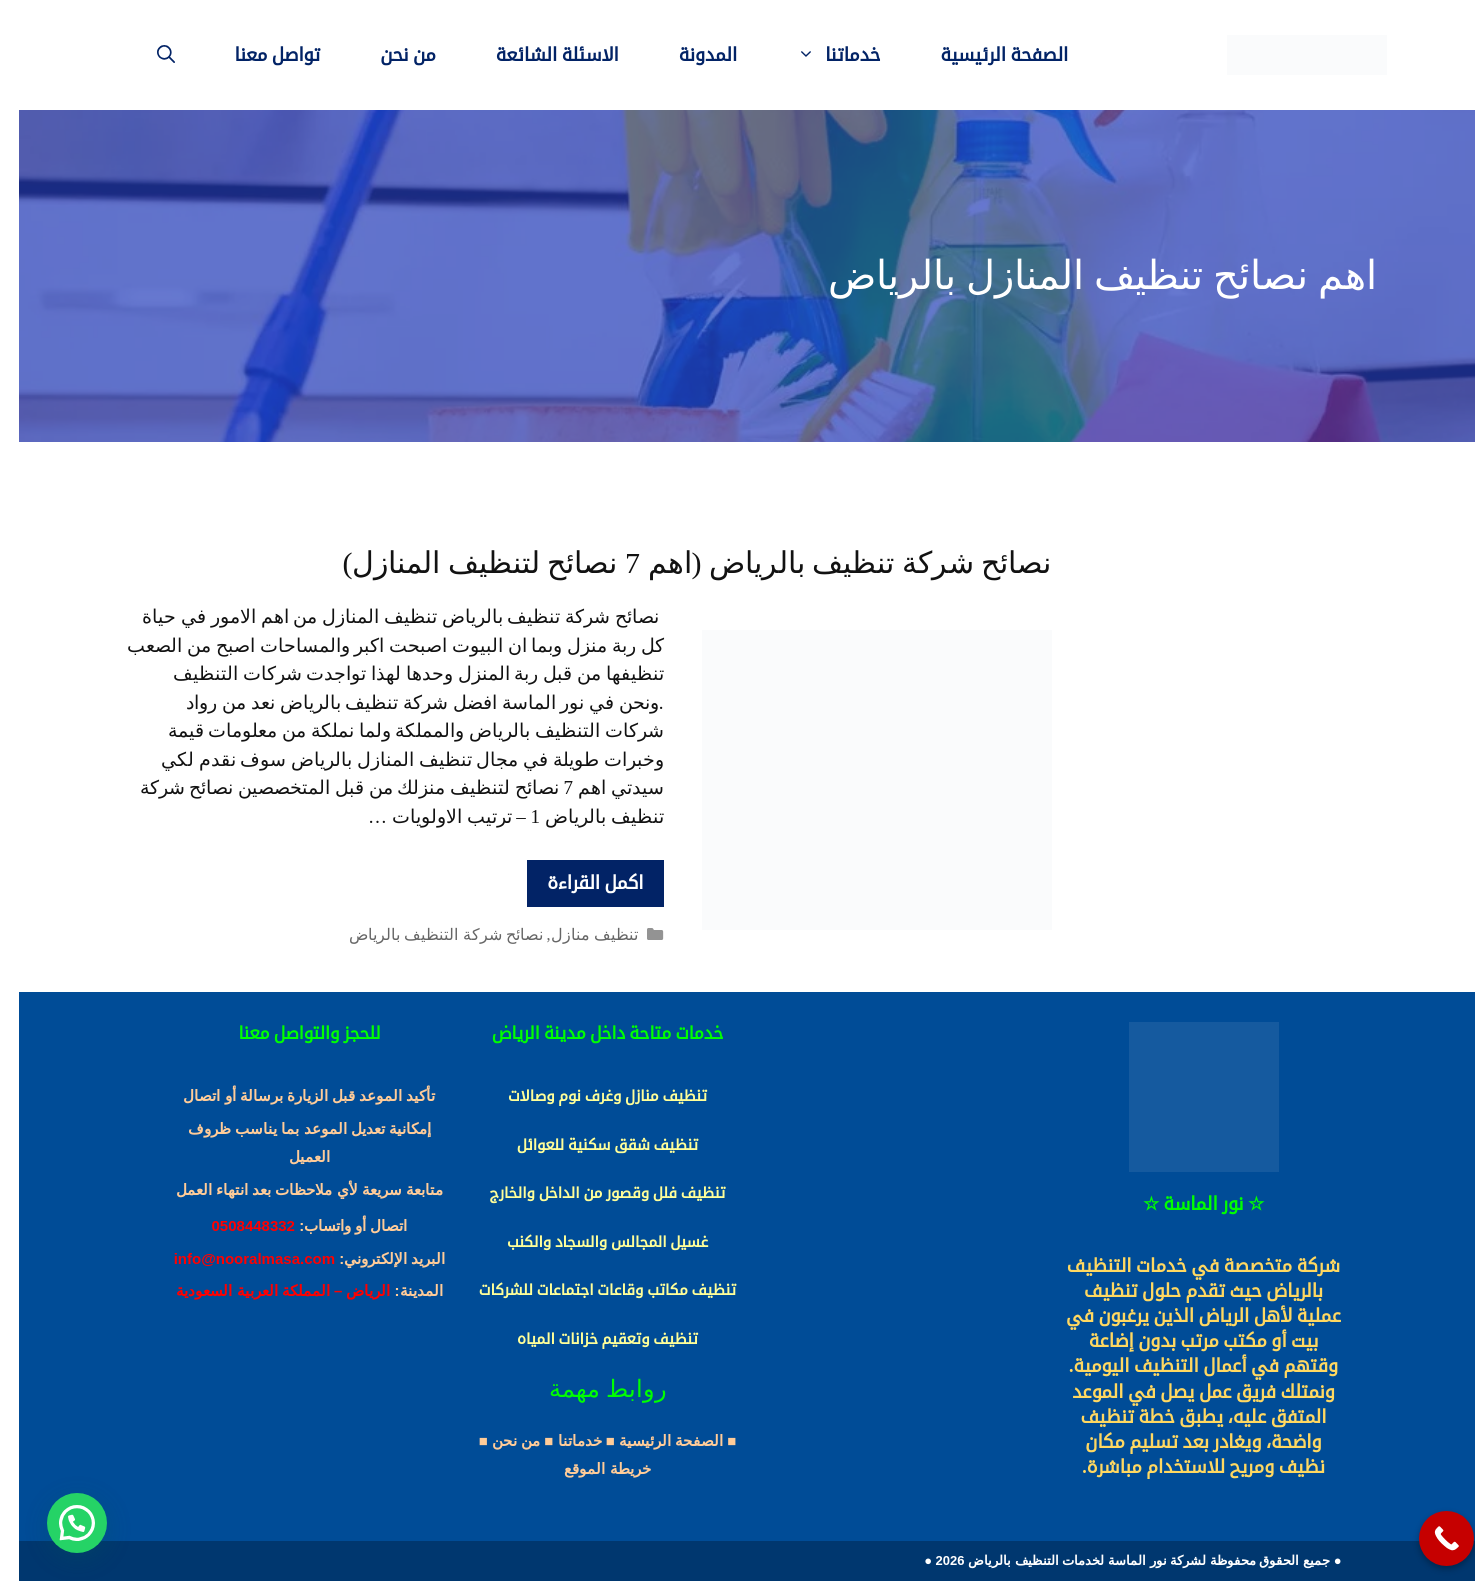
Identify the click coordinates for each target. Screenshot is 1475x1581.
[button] (58, 1523)
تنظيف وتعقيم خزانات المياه (588, 1339)
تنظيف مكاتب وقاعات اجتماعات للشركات (588, 1290)
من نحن (389, 55)
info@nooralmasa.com (235, 1258)
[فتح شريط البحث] (147, 55)
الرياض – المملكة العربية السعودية (264, 1290)
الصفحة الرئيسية (985, 55)
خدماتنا (804, 55)
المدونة (689, 55)
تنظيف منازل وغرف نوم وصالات (588, 1096)
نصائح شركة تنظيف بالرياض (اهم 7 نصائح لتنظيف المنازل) (678, 562)
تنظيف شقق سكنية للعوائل (588, 1145)
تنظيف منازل (575, 934)
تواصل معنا (259, 55)
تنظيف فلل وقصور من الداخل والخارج (589, 1193)
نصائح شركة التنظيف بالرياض (426, 934)
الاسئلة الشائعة (538, 55)
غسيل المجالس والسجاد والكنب (588, 1242)
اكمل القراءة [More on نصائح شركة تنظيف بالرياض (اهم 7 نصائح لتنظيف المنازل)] (576, 883)
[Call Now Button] (1427, 1538)
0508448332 (234, 1225)
